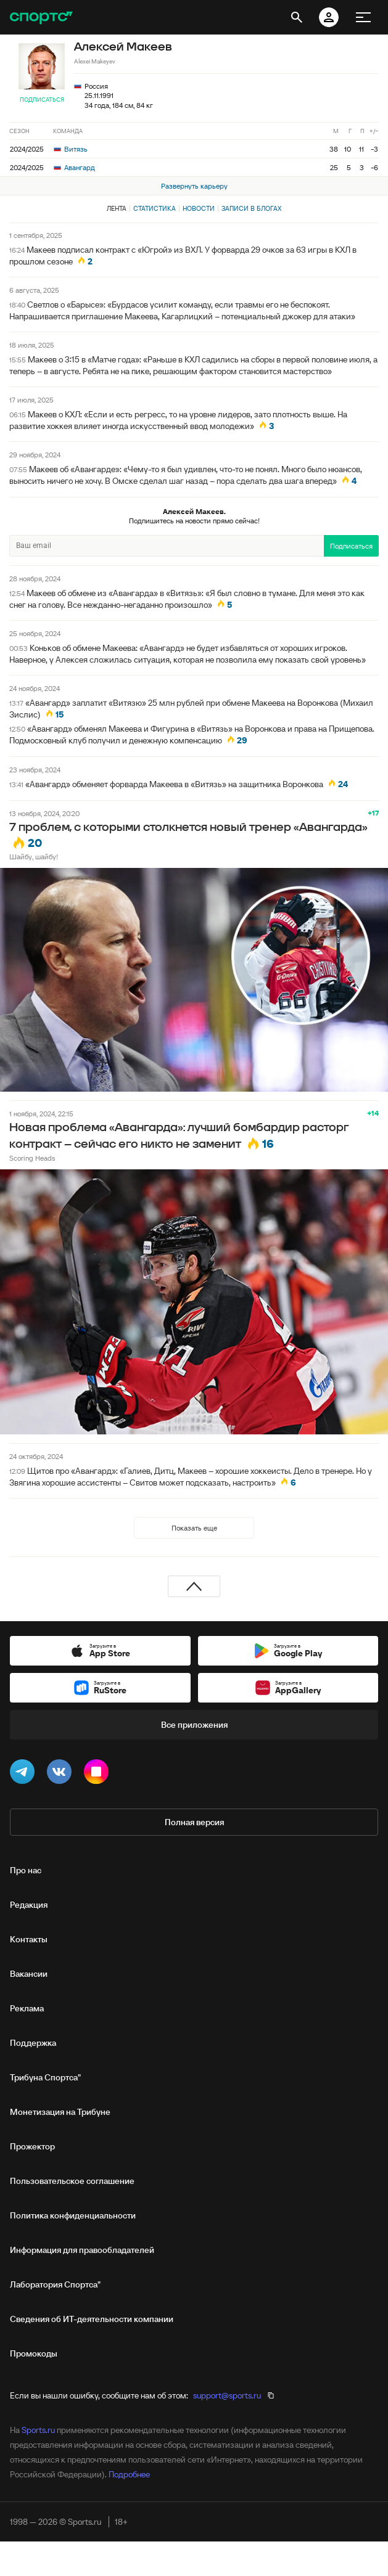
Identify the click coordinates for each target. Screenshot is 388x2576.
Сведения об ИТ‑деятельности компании (91, 2319)
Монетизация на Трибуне (60, 2111)
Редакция (28, 1904)
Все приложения (194, 1724)
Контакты (28, 1939)
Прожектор (32, 2146)
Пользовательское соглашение (72, 2180)
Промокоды (33, 2353)
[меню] (363, 17)
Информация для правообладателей (82, 2249)
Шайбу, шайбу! (33, 856)
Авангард (74, 167)
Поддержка (33, 2042)
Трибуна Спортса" (45, 2077)
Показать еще (194, 1527)
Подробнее (129, 2474)
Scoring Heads (32, 1158)
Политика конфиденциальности (73, 2215)
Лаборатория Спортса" (55, 2284)
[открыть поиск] (297, 17)
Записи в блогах (251, 208)
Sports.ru (38, 2429)
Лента (116, 208)
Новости (199, 208)
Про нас (25, 1870)
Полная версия (194, 1822)
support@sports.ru (227, 2395)
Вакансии (28, 1973)
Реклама (27, 2008)
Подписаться (42, 100)
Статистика (154, 208)
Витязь (71, 148)
